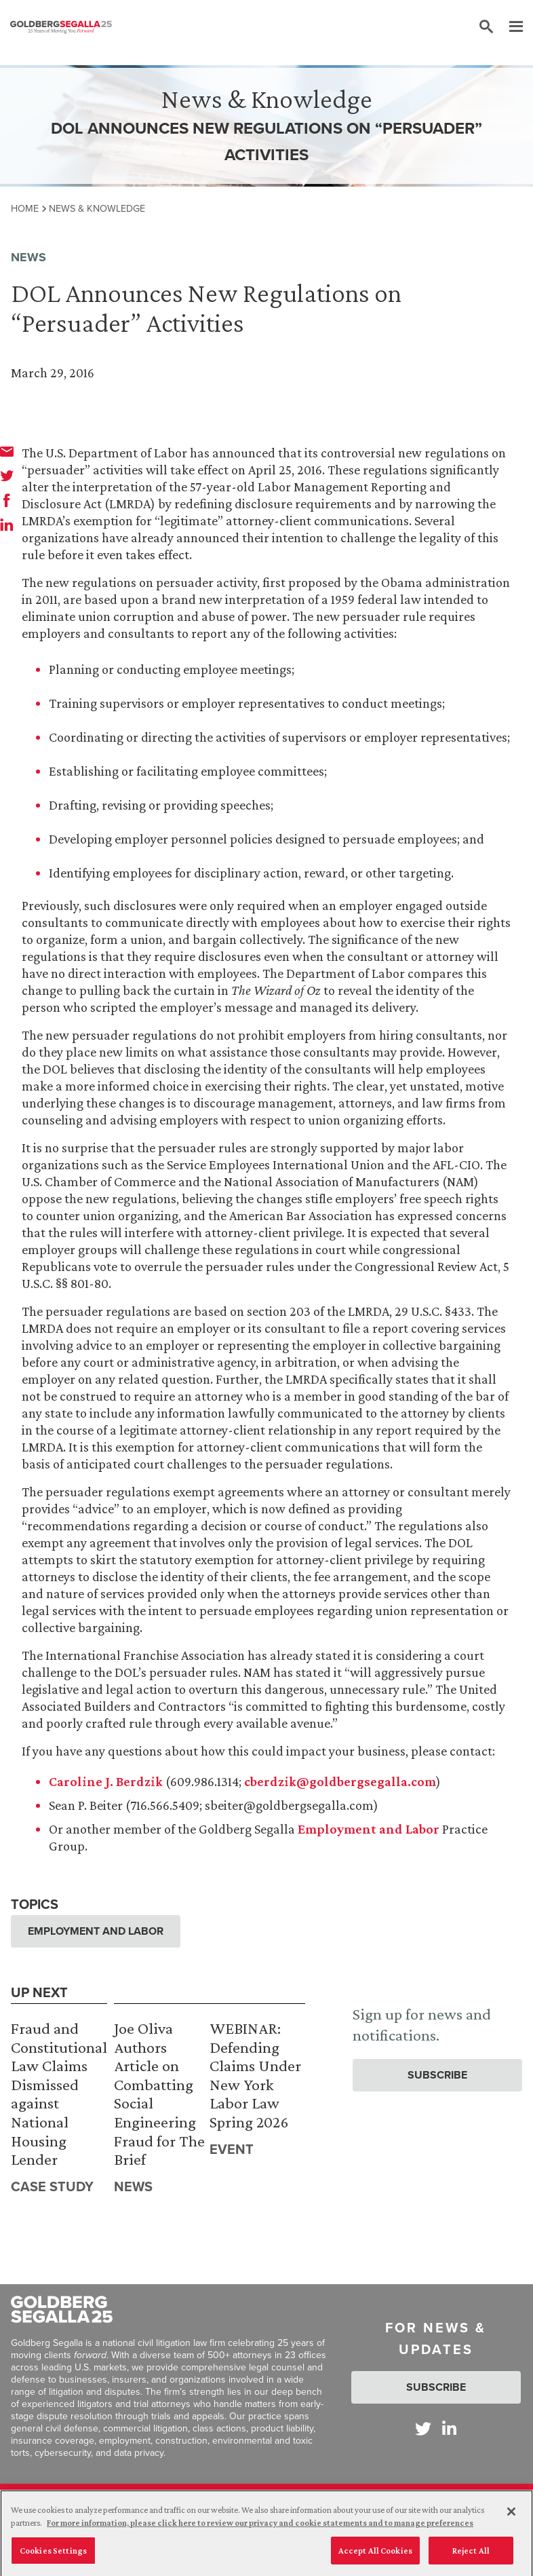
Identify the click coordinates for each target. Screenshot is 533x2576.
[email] (7, 451)
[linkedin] (7, 524)
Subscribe (437, 2075)
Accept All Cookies (375, 2555)
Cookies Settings (53, 2555)
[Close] (511, 2516)
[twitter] (7, 475)
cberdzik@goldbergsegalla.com (340, 1781)
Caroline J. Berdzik (106, 1781)
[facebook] (7, 500)
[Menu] (509, 27)
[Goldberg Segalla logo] (61, 27)
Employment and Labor (368, 1828)
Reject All (471, 2555)
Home (25, 208)
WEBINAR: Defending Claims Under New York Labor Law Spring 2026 (255, 2075)
